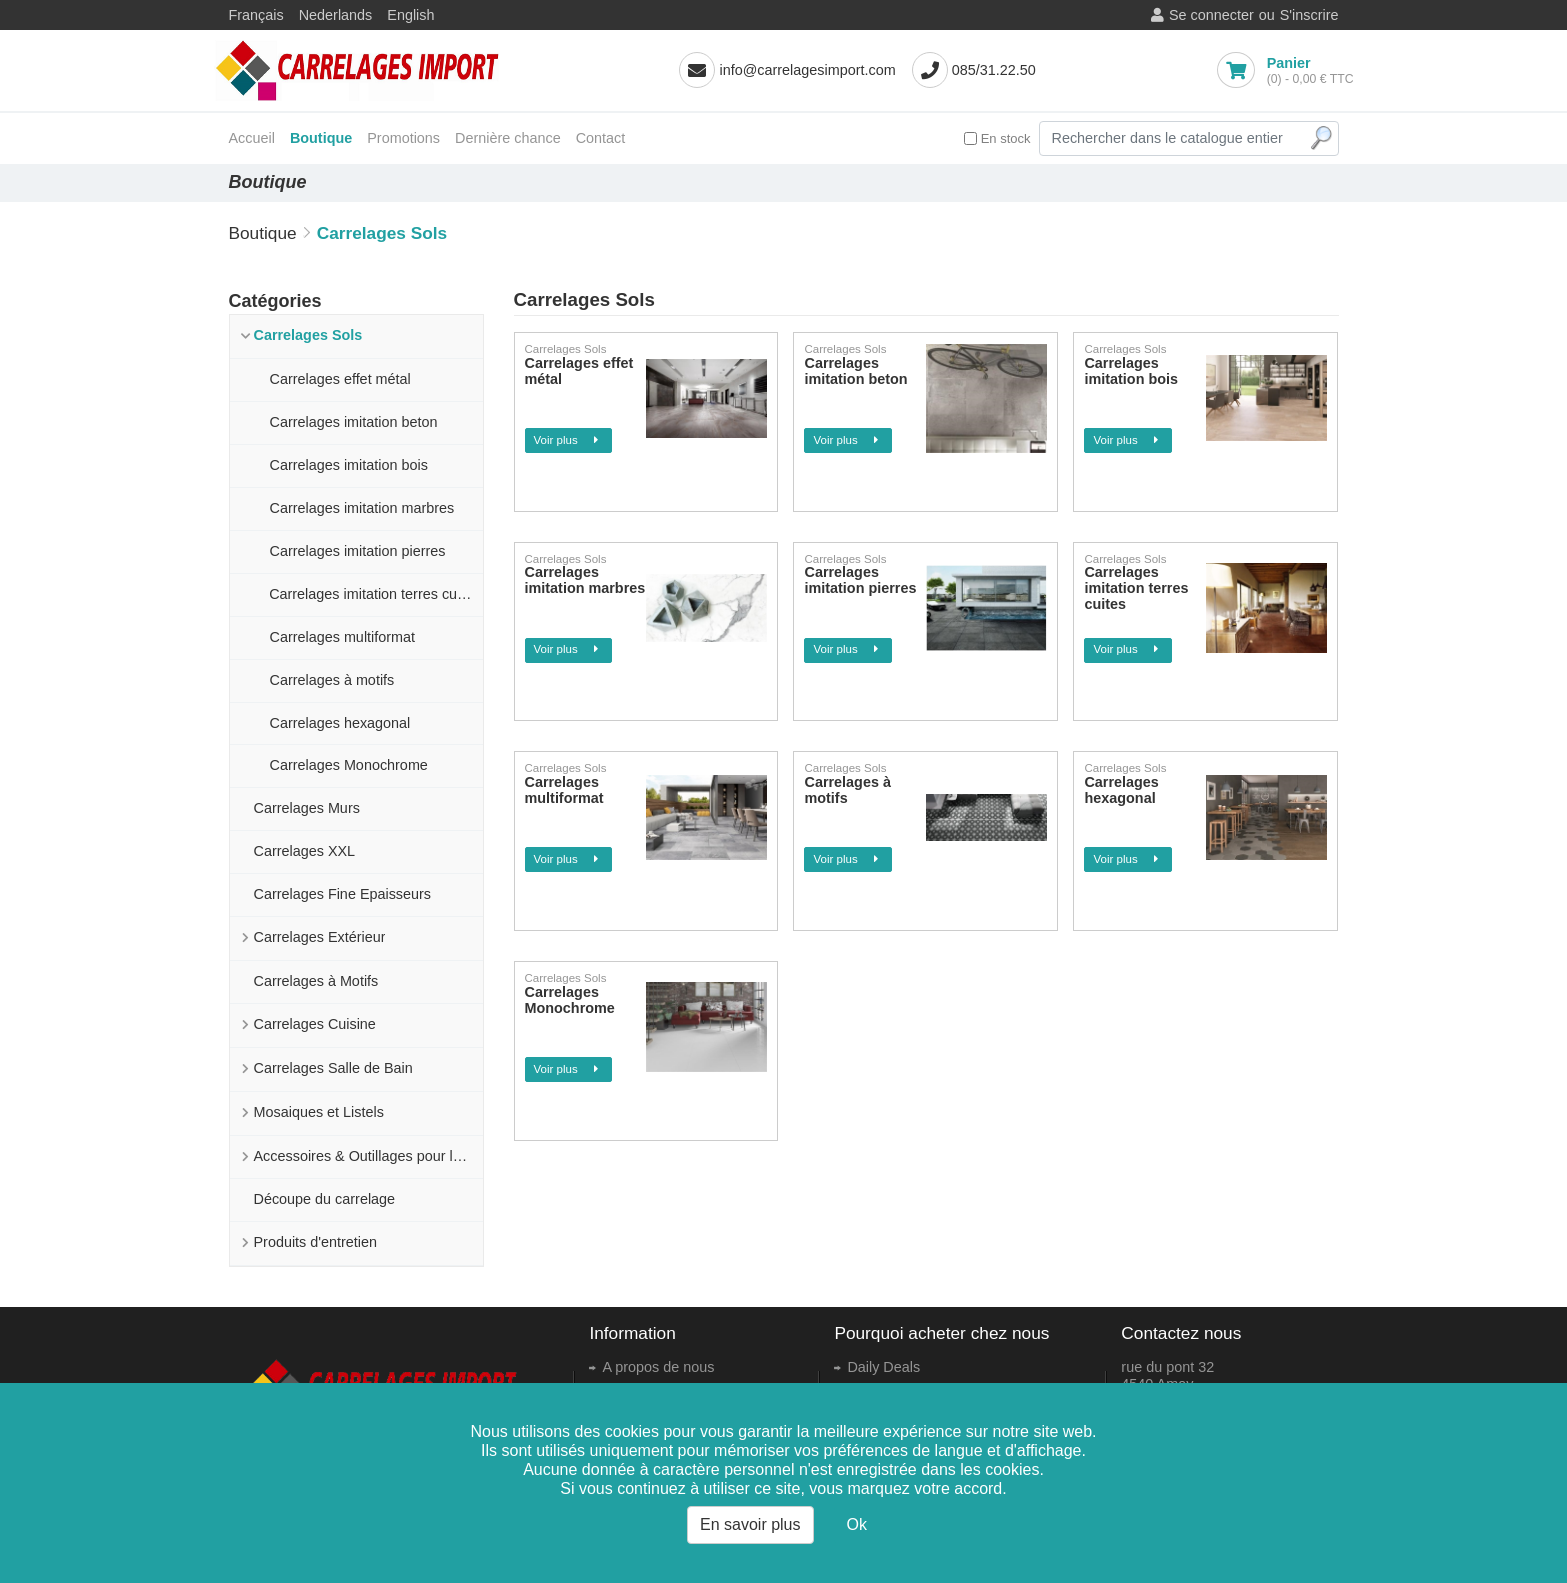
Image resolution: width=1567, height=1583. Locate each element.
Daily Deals (883, 1367)
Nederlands (336, 15)
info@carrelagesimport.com (807, 70)
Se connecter (1211, 15)
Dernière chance (508, 138)
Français (256, 15)
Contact (601, 138)
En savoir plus (750, 1524)
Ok (857, 1524)
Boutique (321, 138)
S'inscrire (1309, 15)
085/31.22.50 (994, 70)
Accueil (252, 138)
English (410, 15)
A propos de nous (658, 1367)
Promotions (403, 138)
